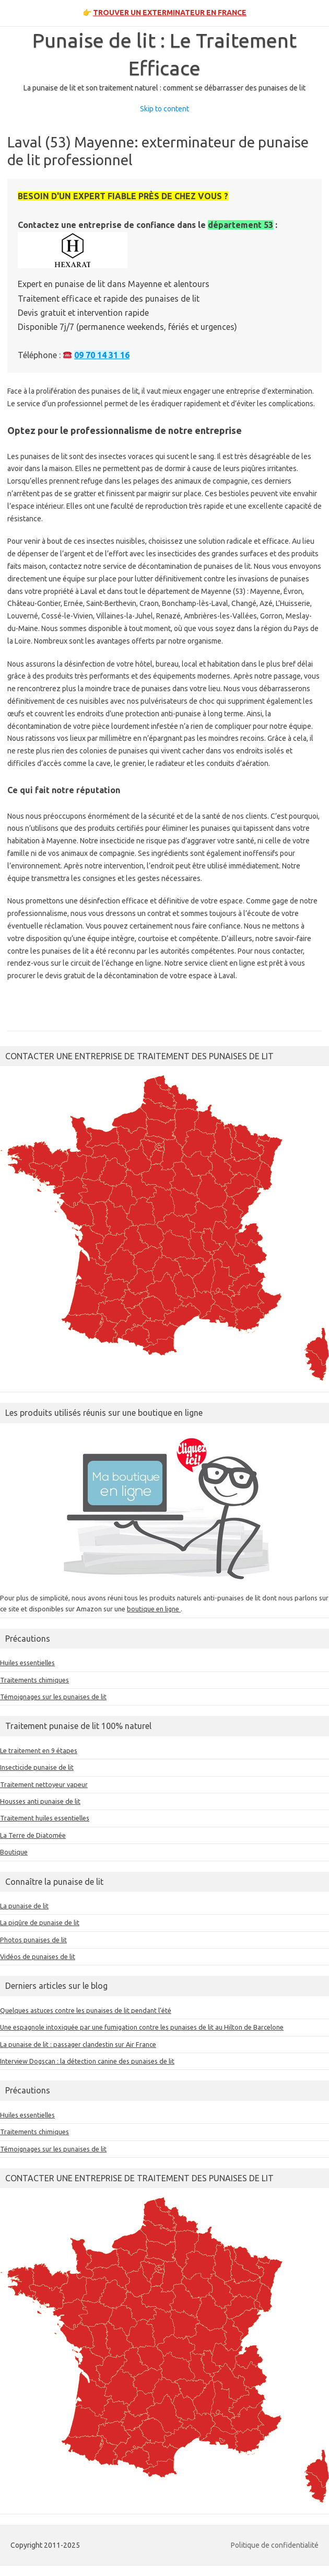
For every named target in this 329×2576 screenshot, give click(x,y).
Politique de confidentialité (275, 2545)
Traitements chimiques (34, 1680)
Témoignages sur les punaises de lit (53, 1696)
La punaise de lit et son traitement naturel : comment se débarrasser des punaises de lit (165, 88)
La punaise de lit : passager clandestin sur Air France (78, 2044)
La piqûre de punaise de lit (39, 1922)
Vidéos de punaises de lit (37, 1956)
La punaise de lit (24, 1905)
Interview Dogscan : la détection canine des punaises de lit (87, 2061)
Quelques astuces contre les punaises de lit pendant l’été (85, 2010)
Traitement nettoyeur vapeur (44, 1784)
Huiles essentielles (27, 1662)
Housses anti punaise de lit (40, 1801)
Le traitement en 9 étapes (38, 1750)
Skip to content (164, 108)
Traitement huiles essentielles (44, 1818)
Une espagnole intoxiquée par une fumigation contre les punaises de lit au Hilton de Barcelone (142, 2027)
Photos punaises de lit (33, 1939)
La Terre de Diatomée (33, 1835)
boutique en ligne (154, 1608)
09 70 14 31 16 (102, 355)
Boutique (14, 1852)
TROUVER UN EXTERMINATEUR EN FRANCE (169, 12)
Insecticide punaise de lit (37, 1767)
